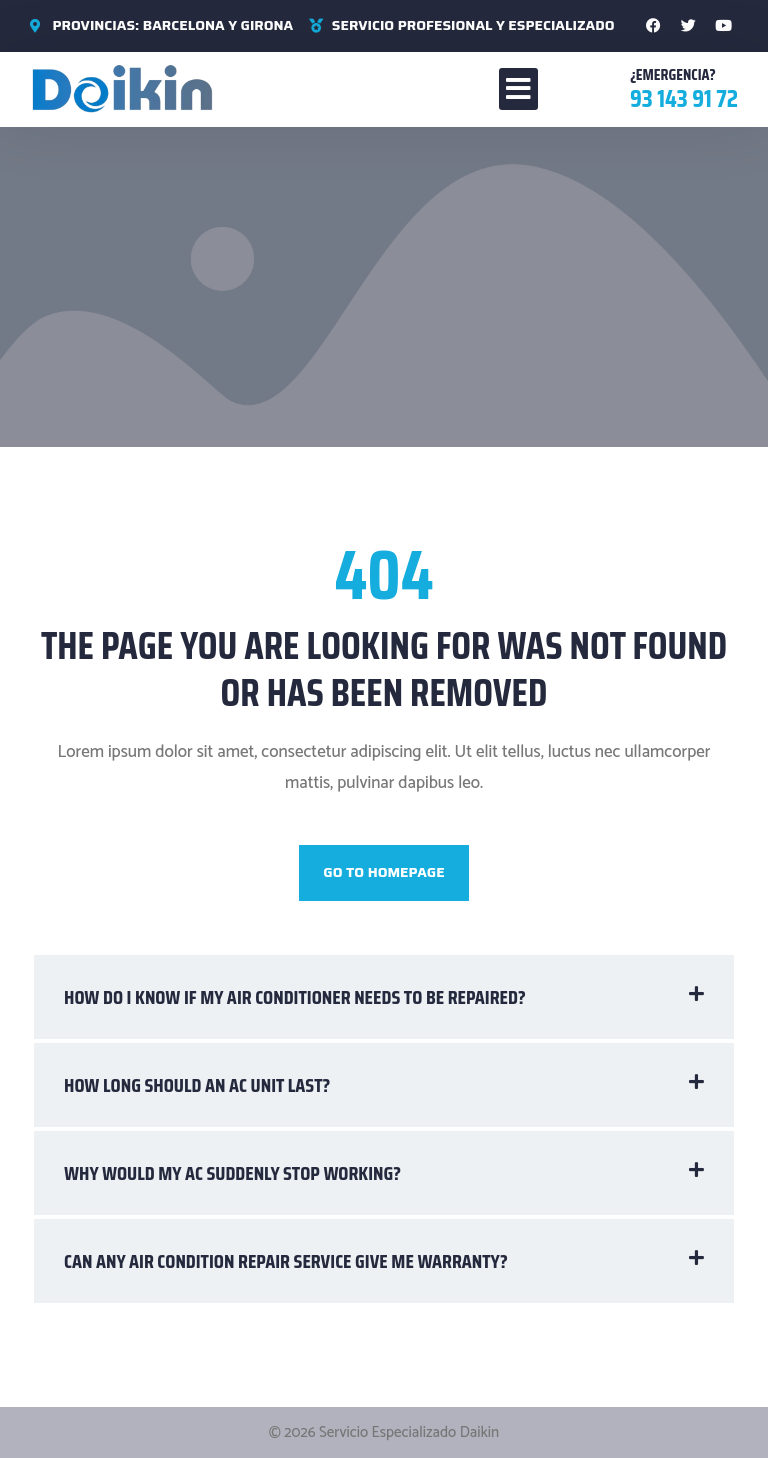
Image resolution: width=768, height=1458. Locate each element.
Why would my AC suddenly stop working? (232, 1173)
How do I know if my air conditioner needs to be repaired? (295, 997)
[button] (518, 89)
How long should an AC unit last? (197, 1085)
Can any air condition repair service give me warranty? (286, 1261)
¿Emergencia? (673, 74)
